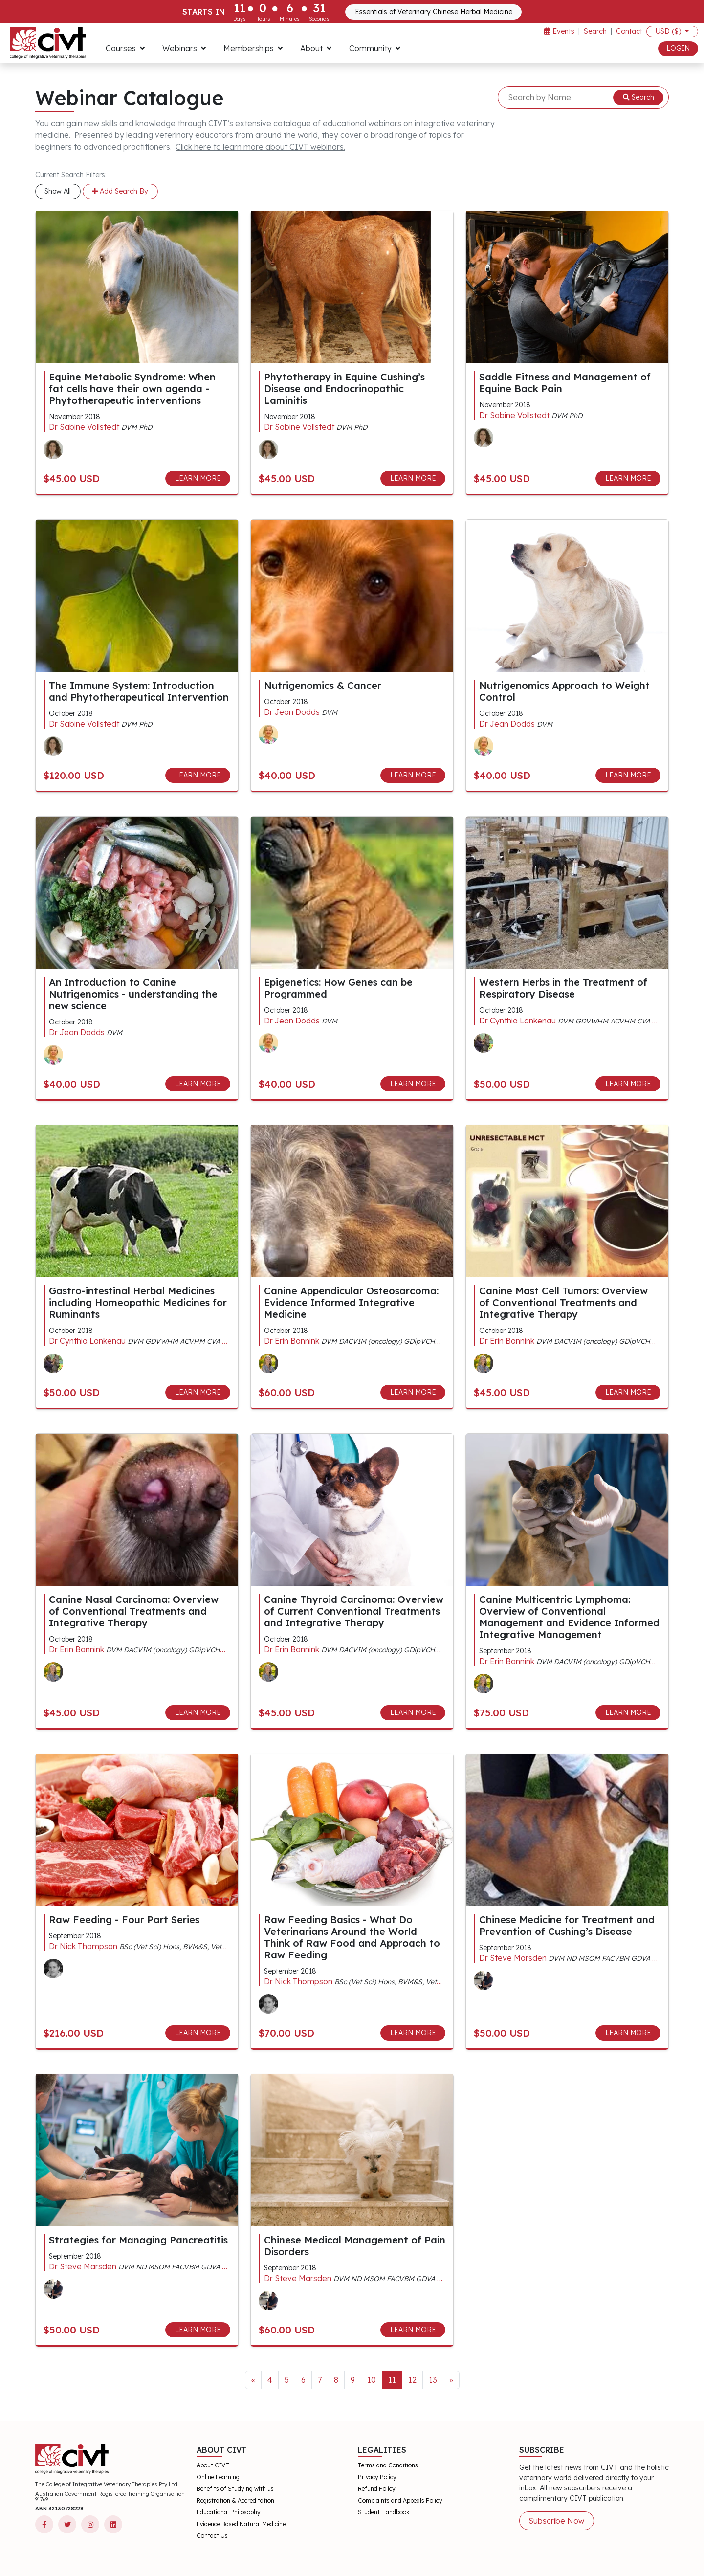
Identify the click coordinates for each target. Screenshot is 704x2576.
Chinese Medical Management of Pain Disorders (354, 2246)
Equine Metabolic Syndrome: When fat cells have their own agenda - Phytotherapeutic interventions (132, 388)
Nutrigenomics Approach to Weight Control (564, 691)
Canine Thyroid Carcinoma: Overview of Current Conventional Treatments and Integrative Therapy (353, 1611)
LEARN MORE (198, 478)
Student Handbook (384, 2512)
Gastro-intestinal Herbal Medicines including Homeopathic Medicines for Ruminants (138, 1302)
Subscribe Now (556, 2521)
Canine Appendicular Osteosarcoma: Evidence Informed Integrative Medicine (351, 1302)
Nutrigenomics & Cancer (322, 685)
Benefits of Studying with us (235, 2488)
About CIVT (213, 2465)
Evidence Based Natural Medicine (241, 2524)
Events (559, 31)
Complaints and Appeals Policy (400, 2500)
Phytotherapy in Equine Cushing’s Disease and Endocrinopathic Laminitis (344, 388)
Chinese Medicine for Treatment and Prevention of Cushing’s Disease (567, 1925)
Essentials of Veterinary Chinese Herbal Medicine (433, 11)
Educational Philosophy (229, 2512)
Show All (57, 191)
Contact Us (212, 2535)
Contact (629, 31)
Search (595, 31)
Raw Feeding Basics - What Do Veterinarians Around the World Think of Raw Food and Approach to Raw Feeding (352, 1937)
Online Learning (218, 2477)
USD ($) (669, 31)
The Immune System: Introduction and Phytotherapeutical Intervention (139, 691)
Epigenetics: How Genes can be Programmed (338, 988)
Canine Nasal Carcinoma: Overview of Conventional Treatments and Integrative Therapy (134, 1611)
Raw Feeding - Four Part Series (124, 1919)
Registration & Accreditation (235, 2500)
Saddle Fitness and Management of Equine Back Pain (565, 383)
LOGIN (678, 48)
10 (371, 2380)
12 (412, 2380)
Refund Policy (377, 2488)
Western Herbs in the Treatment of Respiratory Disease (563, 988)
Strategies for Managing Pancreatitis (138, 2240)
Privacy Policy (377, 2477)
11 (392, 2380)
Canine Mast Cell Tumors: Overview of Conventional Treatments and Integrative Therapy (563, 1302)
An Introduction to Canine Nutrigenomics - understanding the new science (133, 994)
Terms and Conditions (388, 2465)
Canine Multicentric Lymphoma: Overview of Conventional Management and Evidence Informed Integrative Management (569, 1617)
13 (433, 2380)
